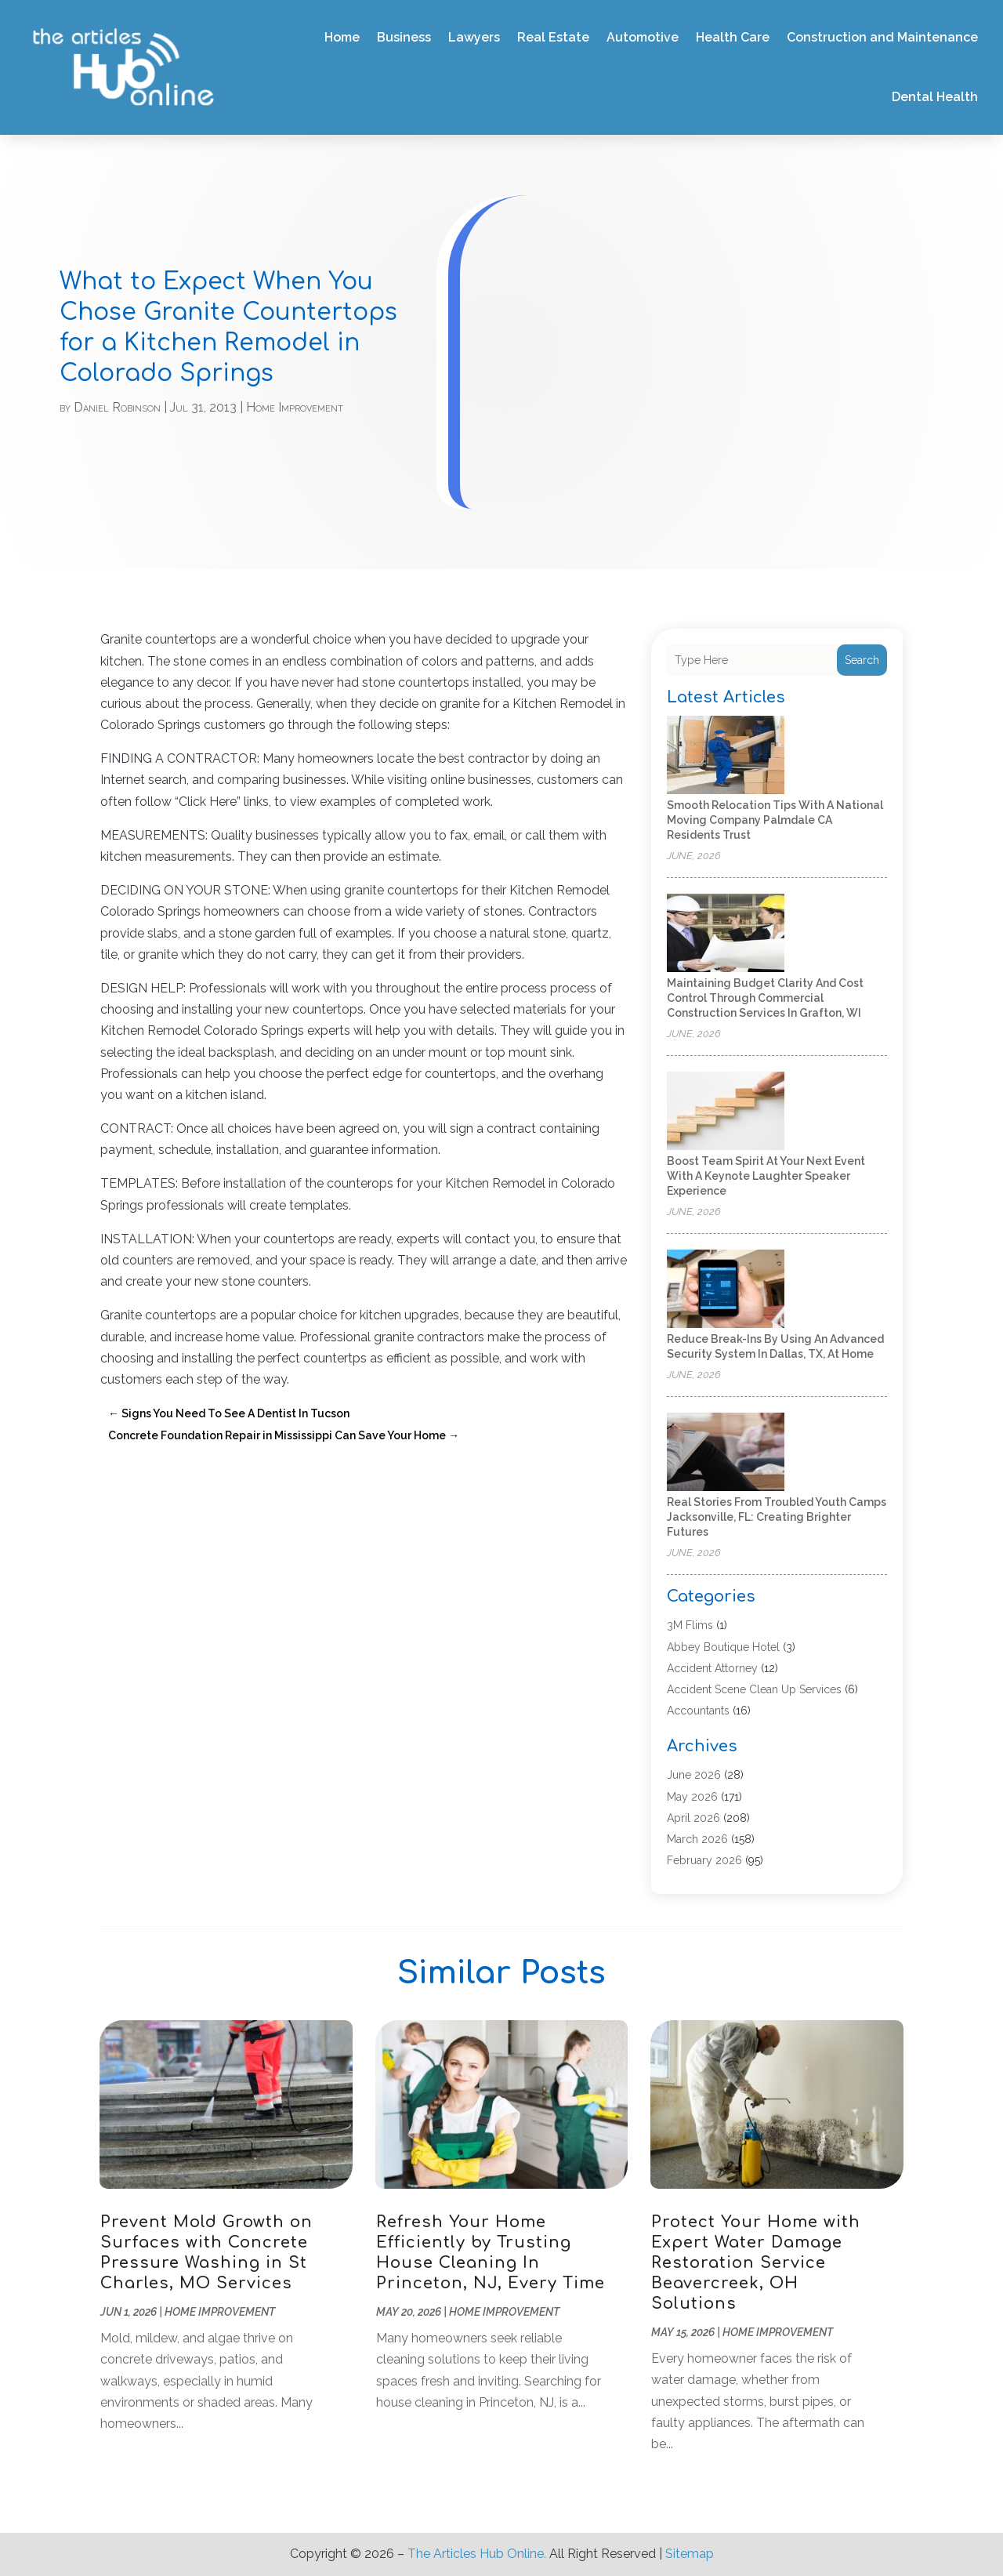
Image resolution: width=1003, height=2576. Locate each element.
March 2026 (697, 1839)
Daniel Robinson (117, 407)
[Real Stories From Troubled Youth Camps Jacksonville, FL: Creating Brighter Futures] (725, 1453)
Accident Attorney (712, 1668)
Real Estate (553, 37)
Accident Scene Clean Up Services (754, 1689)
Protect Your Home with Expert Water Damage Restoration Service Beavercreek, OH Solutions (755, 2263)
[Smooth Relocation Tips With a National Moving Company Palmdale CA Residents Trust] (725, 756)
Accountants (698, 1710)
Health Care (732, 37)
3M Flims (690, 1625)
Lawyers (474, 37)
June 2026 (694, 1775)
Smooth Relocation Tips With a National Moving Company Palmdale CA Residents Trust (775, 820)
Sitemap (689, 2553)
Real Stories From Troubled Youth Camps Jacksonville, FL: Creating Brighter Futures (776, 1517)
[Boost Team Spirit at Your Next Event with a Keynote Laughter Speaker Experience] (725, 1112)
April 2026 (693, 1818)
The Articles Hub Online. (476, 2553)
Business (404, 37)
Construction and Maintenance (882, 37)
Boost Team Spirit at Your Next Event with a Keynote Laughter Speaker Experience (766, 1176)
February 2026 (704, 1860)
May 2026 (692, 1797)
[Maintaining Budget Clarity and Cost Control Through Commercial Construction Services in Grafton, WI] (725, 934)
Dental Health (935, 96)
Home (342, 37)
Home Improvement (294, 407)
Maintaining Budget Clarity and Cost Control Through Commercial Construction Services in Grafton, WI (765, 998)
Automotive (643, 37)
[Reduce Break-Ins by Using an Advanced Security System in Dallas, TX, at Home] (725, 1290)
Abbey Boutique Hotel (723, 1647)
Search (862, 660)
